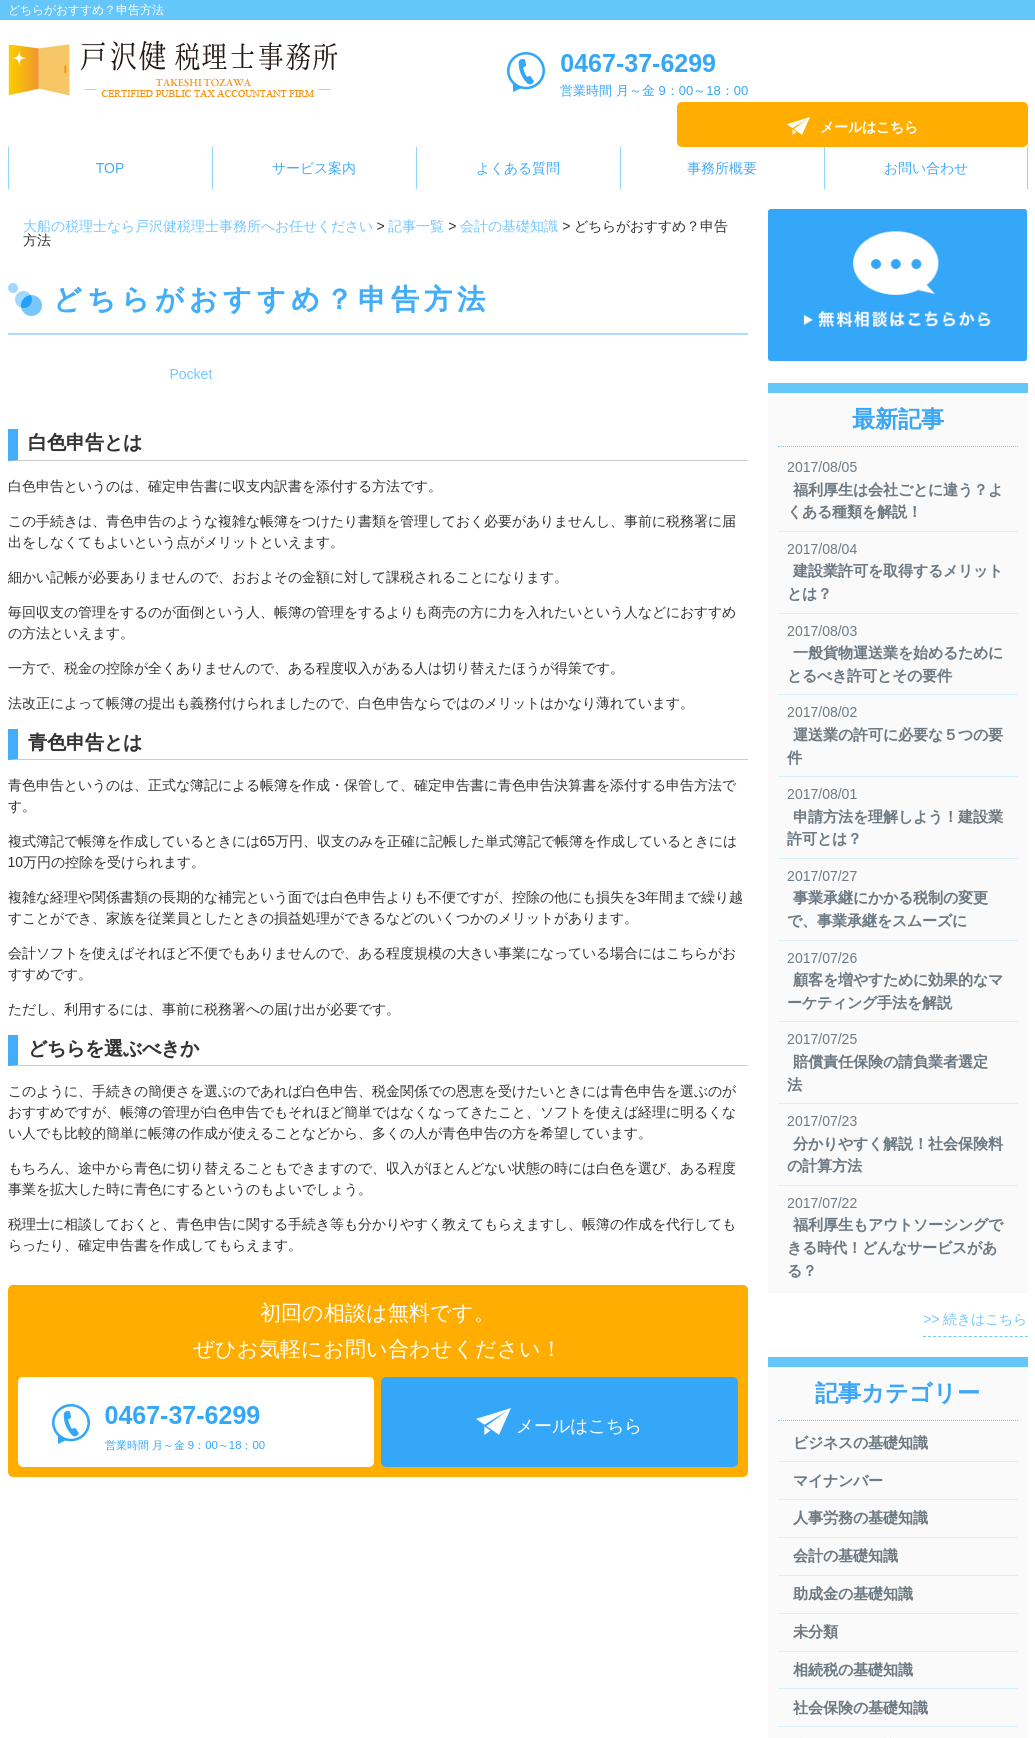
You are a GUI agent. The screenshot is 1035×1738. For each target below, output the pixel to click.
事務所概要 (722, 140)
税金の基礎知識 (839, 1701)
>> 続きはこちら (975, 1273)
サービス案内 (314, 140)
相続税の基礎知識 (847, 1625)
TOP (110, 140)
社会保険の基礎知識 (854, 1663)
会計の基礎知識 (839, 1511)
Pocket (191, 346)
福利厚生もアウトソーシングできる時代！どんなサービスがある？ (892, 1201)
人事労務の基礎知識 (854, 1473)
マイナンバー (832, 1435)
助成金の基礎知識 (847, 1549)
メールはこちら (919, 73)
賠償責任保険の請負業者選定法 (892, 1037)
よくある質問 (518, 140)
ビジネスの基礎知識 (854, 1396)
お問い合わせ (926, 140)
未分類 (809, 1587)
